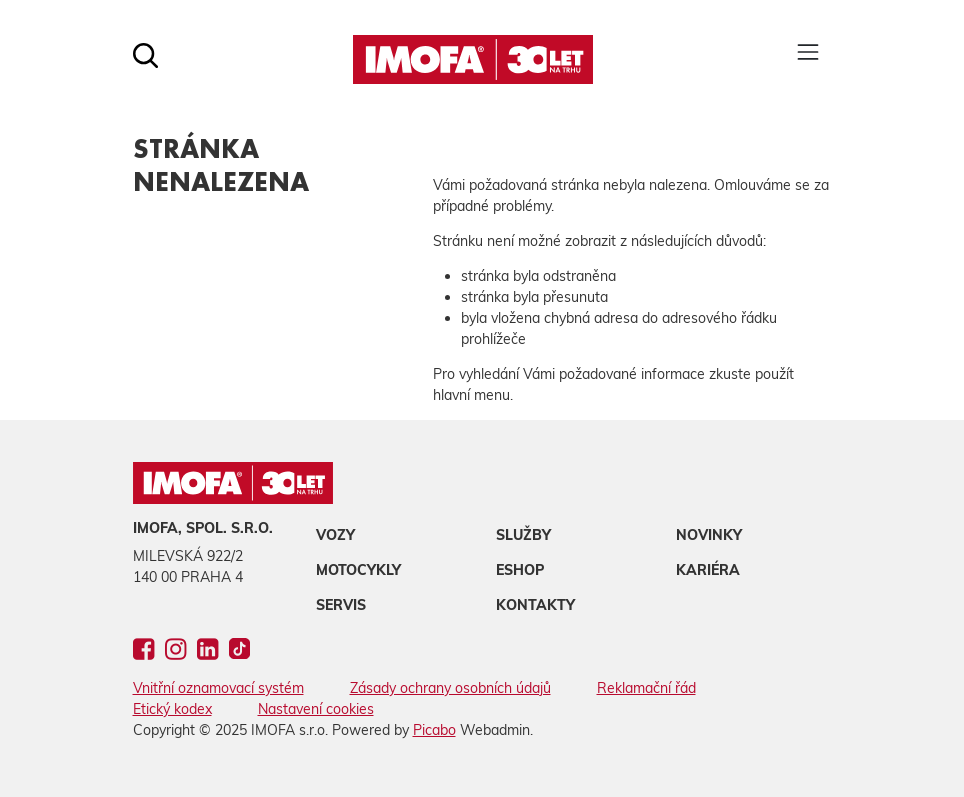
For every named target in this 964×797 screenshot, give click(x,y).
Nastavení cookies (316, 709)
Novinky (709, 535)
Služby (523, 535)
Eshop (520, 570)
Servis (341, 605)
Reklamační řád (646, 688)
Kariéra (708, 570)
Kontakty (535, 605)
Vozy (335, 535)
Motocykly (358, 570)
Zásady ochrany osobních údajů (450, 688)
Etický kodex (172, 709)
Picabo (434, 730)
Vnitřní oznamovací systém (218, 688)
